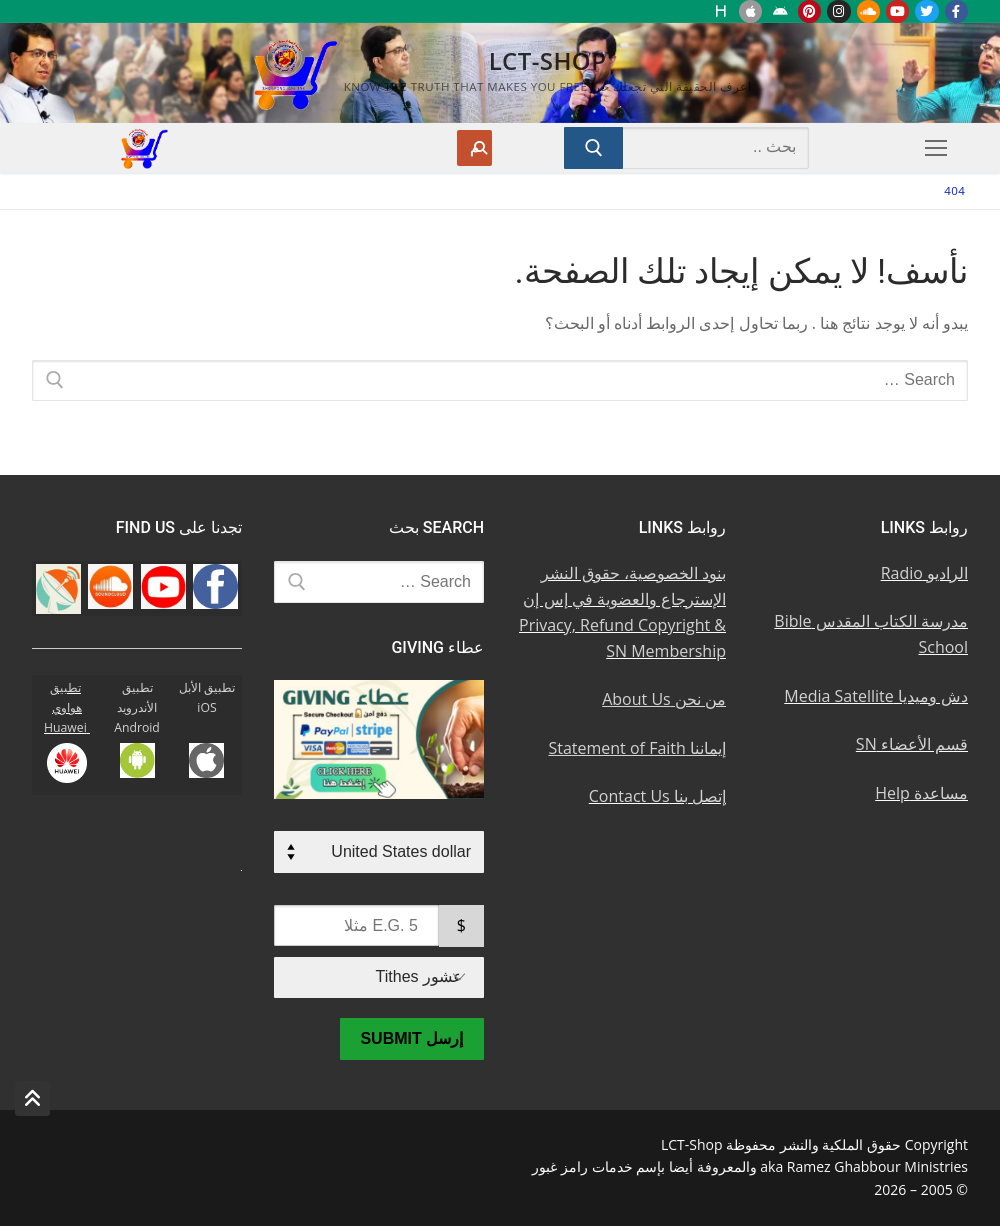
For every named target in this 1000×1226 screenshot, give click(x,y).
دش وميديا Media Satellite (876, 696)
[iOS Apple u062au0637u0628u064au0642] (750, 11)
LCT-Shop (548, 60)
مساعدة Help (921, 793)
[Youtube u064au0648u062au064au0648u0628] (897, 11)
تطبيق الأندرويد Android (137, 707)
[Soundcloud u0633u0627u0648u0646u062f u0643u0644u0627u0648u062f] (868, 11)
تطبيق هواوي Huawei (67, 707)
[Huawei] (721, 11)
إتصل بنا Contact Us (657, 796)
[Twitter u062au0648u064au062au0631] (926, 11)
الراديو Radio (924, 573)
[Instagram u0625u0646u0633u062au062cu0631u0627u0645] (838, 11)
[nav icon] (932, 148)
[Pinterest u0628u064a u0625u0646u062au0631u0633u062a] (809, 11)
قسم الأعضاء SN (912, 744)
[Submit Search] (594, 148)
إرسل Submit (411, 1038)
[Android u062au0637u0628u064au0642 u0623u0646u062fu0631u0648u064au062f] (779, 11)
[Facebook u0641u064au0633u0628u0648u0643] (956, 11)
